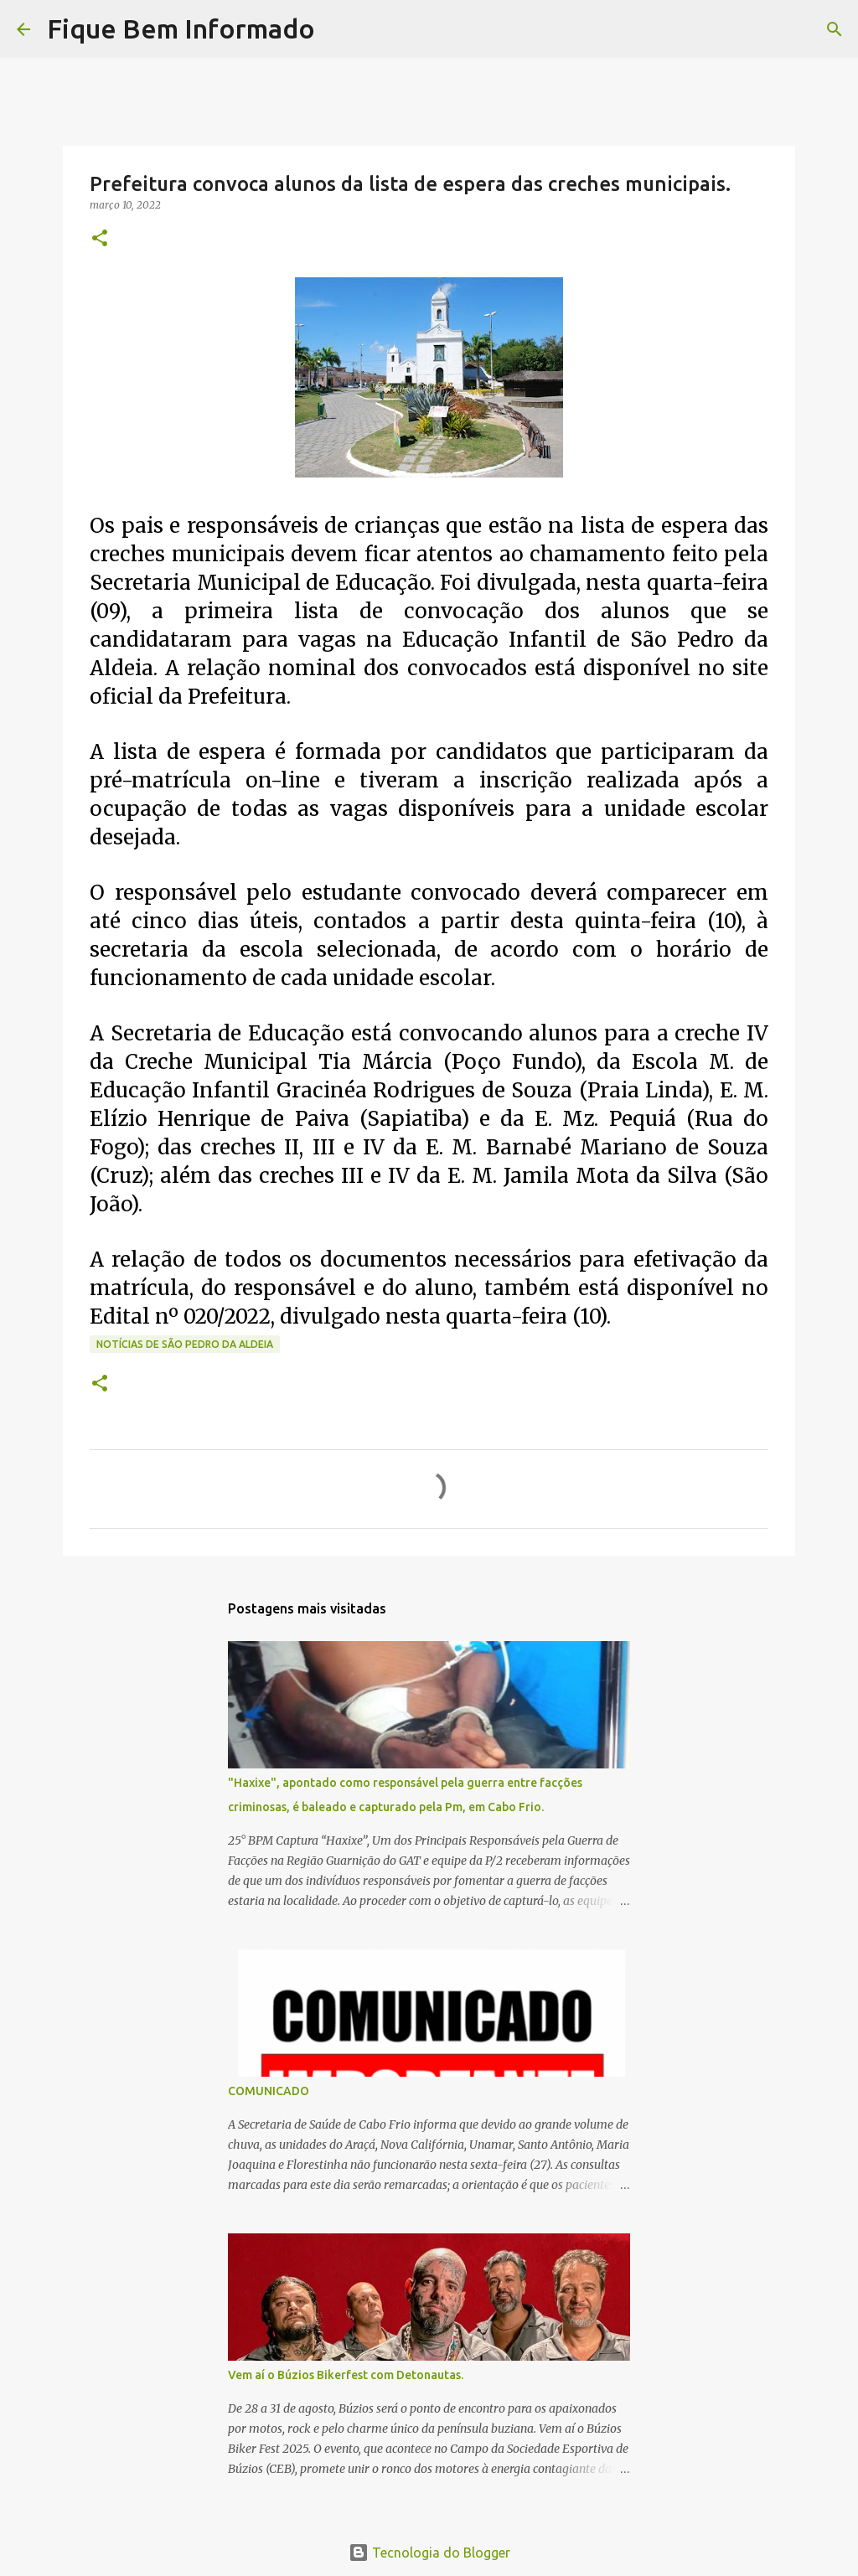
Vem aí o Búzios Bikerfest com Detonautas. (345, 2375)
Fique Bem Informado (181, 28)
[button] (100, 239)
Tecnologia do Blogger (429, 2552)
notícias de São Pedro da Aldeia (184, 1344)
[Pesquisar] (338, 29)
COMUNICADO (268, 2091)
